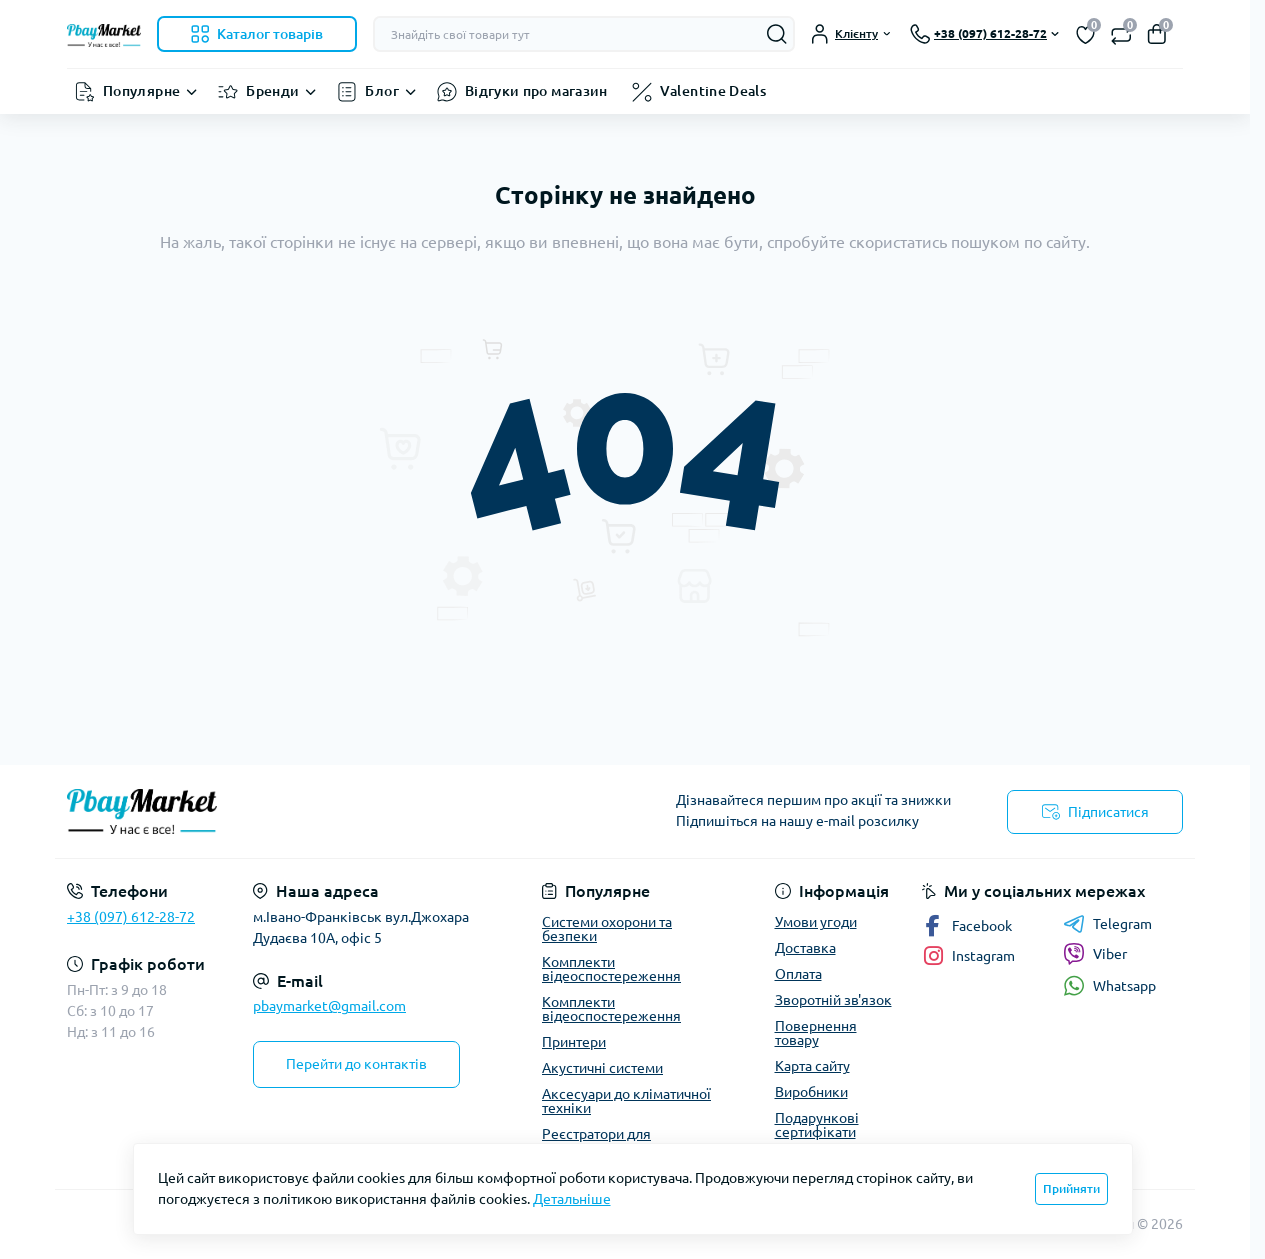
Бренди (272, 91)
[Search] (777, 34)
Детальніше (572, 1199)
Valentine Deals (713, 91)
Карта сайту (812, 1066)
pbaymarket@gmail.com (329, 1006)
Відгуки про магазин (536, 91)
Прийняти (1071, 1188)
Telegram (1107, 924)
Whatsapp (1109, 985)
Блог (381, 91)
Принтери (574, 1042)
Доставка (805, 948)
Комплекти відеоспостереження (611, 969)
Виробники (811, 1092)
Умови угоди (816, 922)
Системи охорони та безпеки (607, 929)
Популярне (141, 91)
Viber (1095, 954)
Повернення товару (816, 1033)
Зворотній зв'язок (833, 1000)
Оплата (798, 974)
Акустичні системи (602, 1068)
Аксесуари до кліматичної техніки (626, 1101)
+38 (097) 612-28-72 (131, 917)
